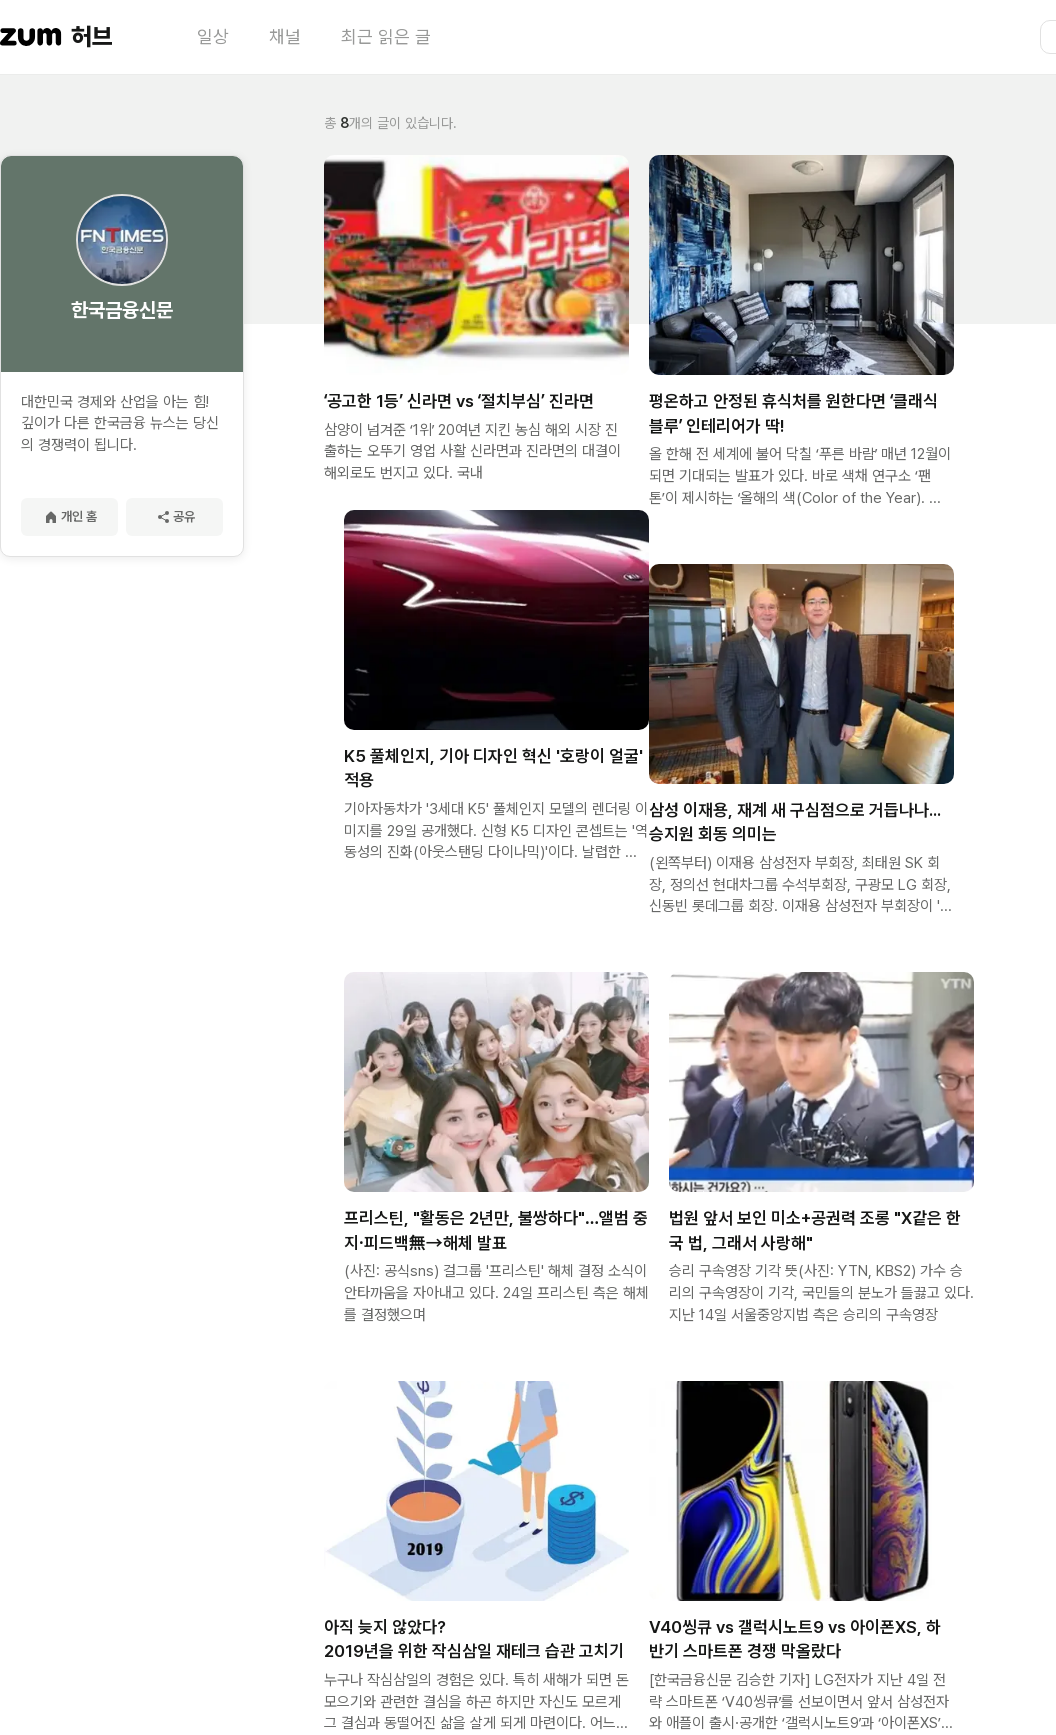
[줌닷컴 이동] (31, 37)
